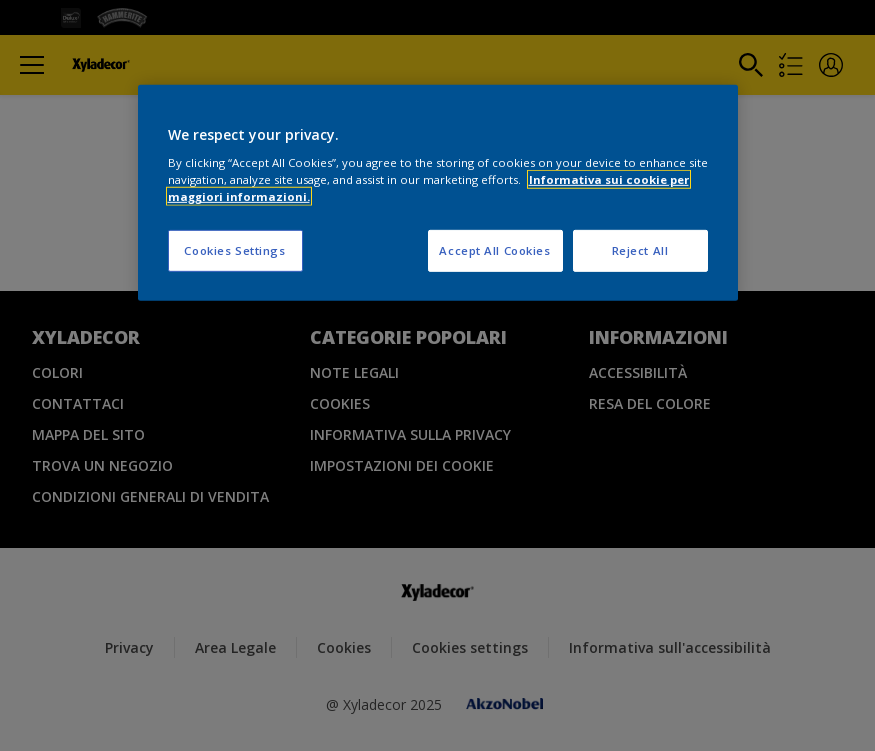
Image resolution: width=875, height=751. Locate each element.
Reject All (640, 250)
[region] (438, 192)
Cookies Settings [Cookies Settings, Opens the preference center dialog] (234, 250)
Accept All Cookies (494, 250)
